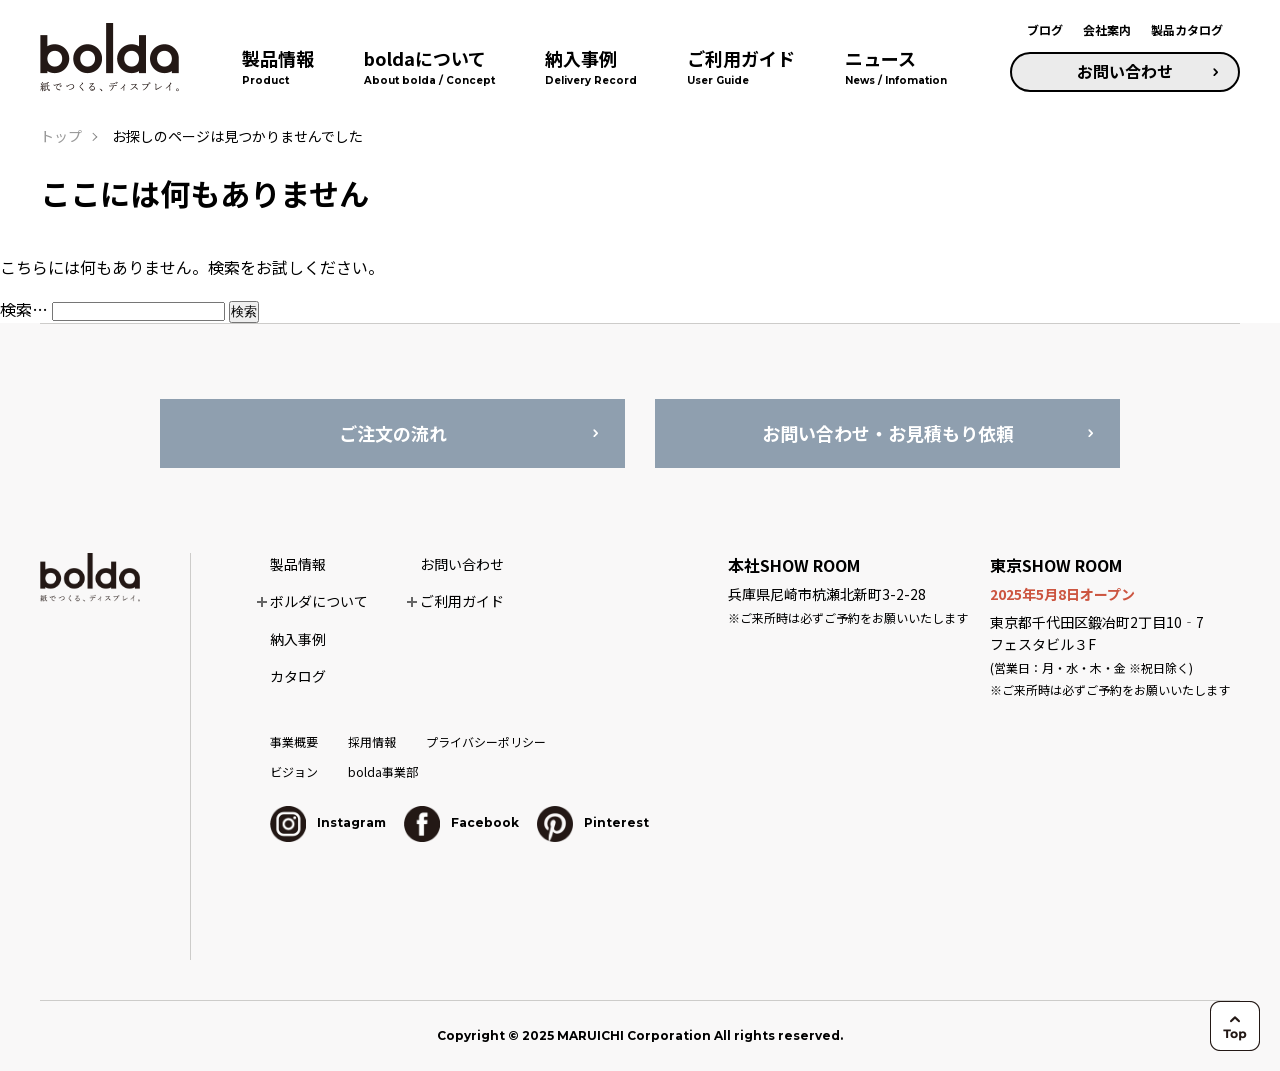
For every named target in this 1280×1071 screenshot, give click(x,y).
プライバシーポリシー (486, 741)
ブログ (1045, 29)
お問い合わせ (1125, 71)
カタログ (298, 676)
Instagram (328, 822)
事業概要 (294, 741)
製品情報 (298, 564)
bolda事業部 (383, 771)
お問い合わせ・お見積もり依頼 (888, 433)
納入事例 (298, 639)
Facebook (461, 822)
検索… (24, 309)
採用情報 (372, 741)
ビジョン (294, 771)
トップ (61, 136)
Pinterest (593, 822)
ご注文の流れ (393, 433)
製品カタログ (1187, 29)
